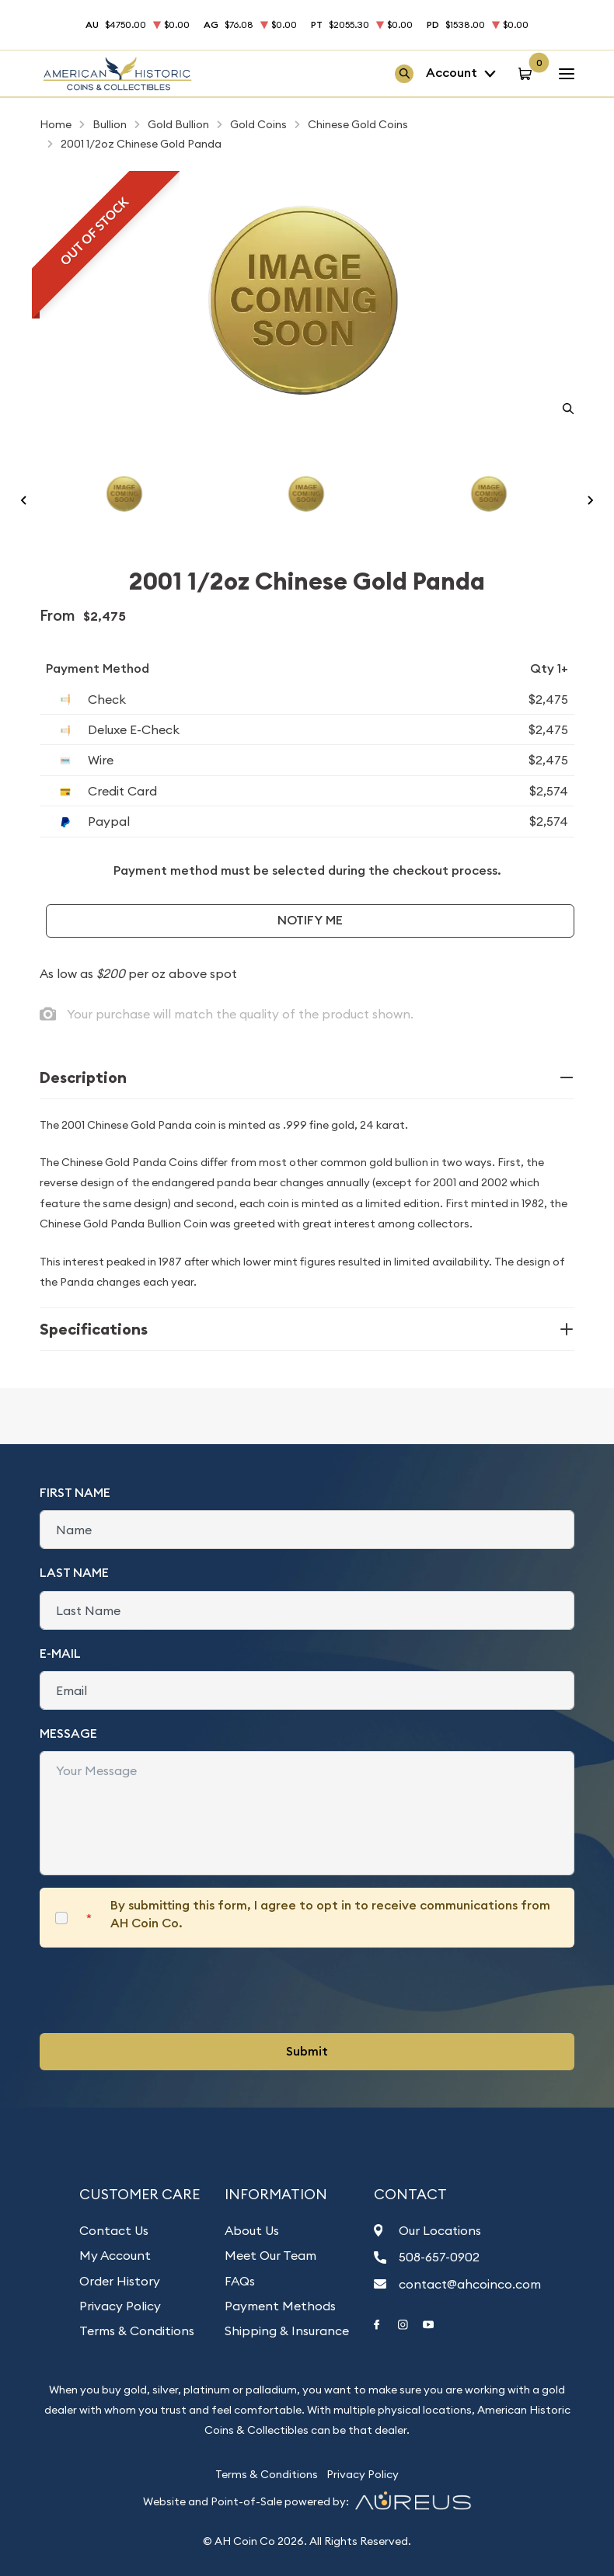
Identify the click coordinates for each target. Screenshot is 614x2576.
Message (68, 1733)
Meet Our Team (270, 2255)
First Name (75, 1493)
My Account (115, 2255)
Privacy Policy (120, 2305)
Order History (119, 2281)
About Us (252, 2230)
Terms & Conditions (136, 2330)
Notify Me (310, 920)
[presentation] (158, 1990)
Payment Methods (280, 2305)
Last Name (74, 1573)
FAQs (240, 2281)
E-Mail (60, 1653)
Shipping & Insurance (287, 2330)
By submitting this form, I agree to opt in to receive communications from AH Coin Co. (330, 1913)
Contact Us (113, 2230)
